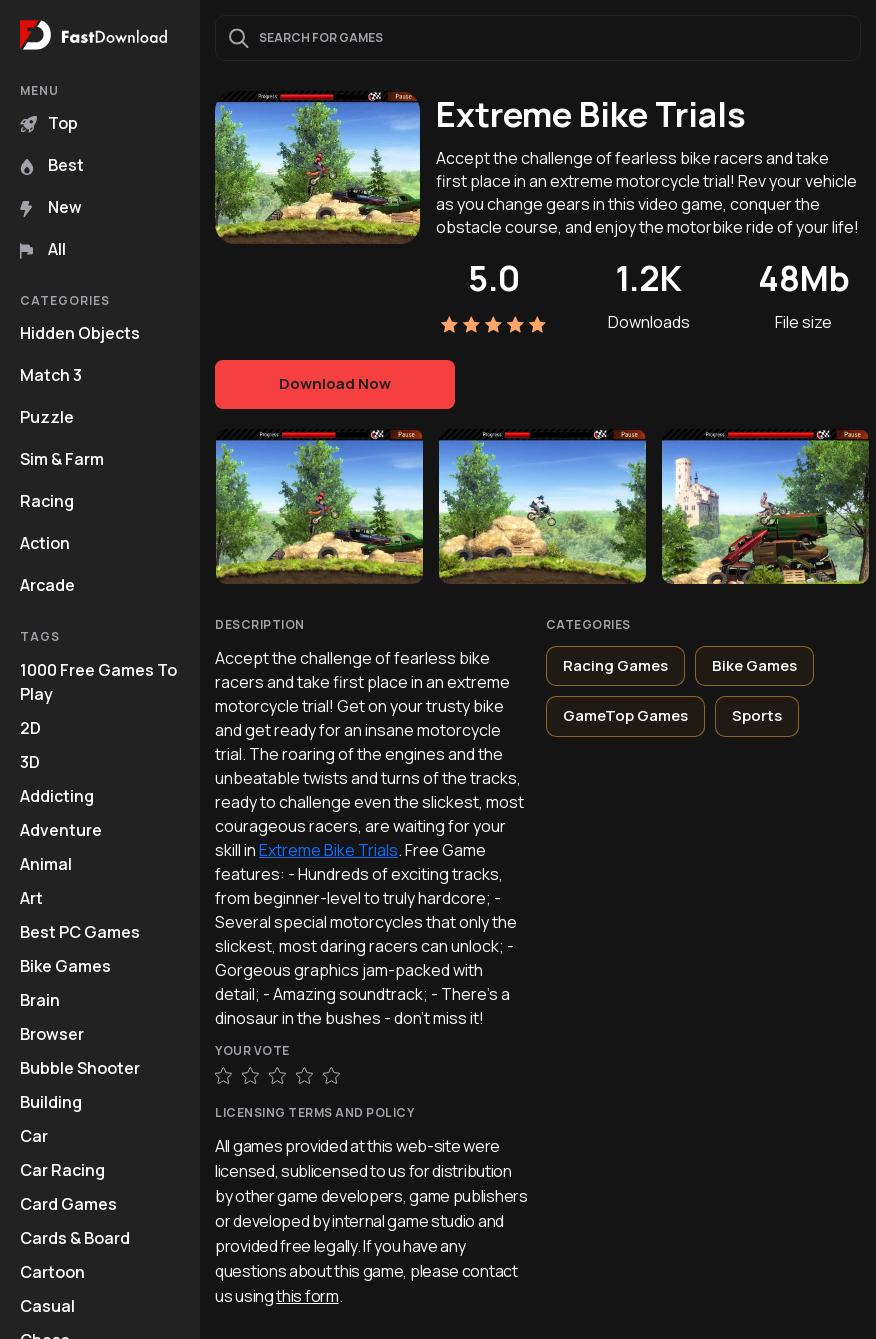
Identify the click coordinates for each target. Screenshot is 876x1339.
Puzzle (47, 417)
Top (49, 123)
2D (30, 728)
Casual (47, 1306)
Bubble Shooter (80, 1068)
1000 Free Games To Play (98, 682)
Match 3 (51, 375)
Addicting (57, 796)
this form (307, 1296)
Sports (757, 715)
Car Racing (62, 1170)
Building (51, 1102)
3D (30, 762)
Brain (40, 1000)
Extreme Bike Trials (328, 850)
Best (52, 165)
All (43, 249)
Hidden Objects (80, 333)
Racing (47, 501)
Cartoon (52, 1272)
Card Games (68, 1204)
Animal (46, 864)
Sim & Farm (62, 459)
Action (45, 543)
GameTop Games (625, 715)
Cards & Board (75, 1238)
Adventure (61, 830)
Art (31, 898)
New (51, 207)
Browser (52, 1034)
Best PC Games (80, 932)
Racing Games (615, 665)
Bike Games (65, 966)
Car (34, 1136)
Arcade (47, 585)
